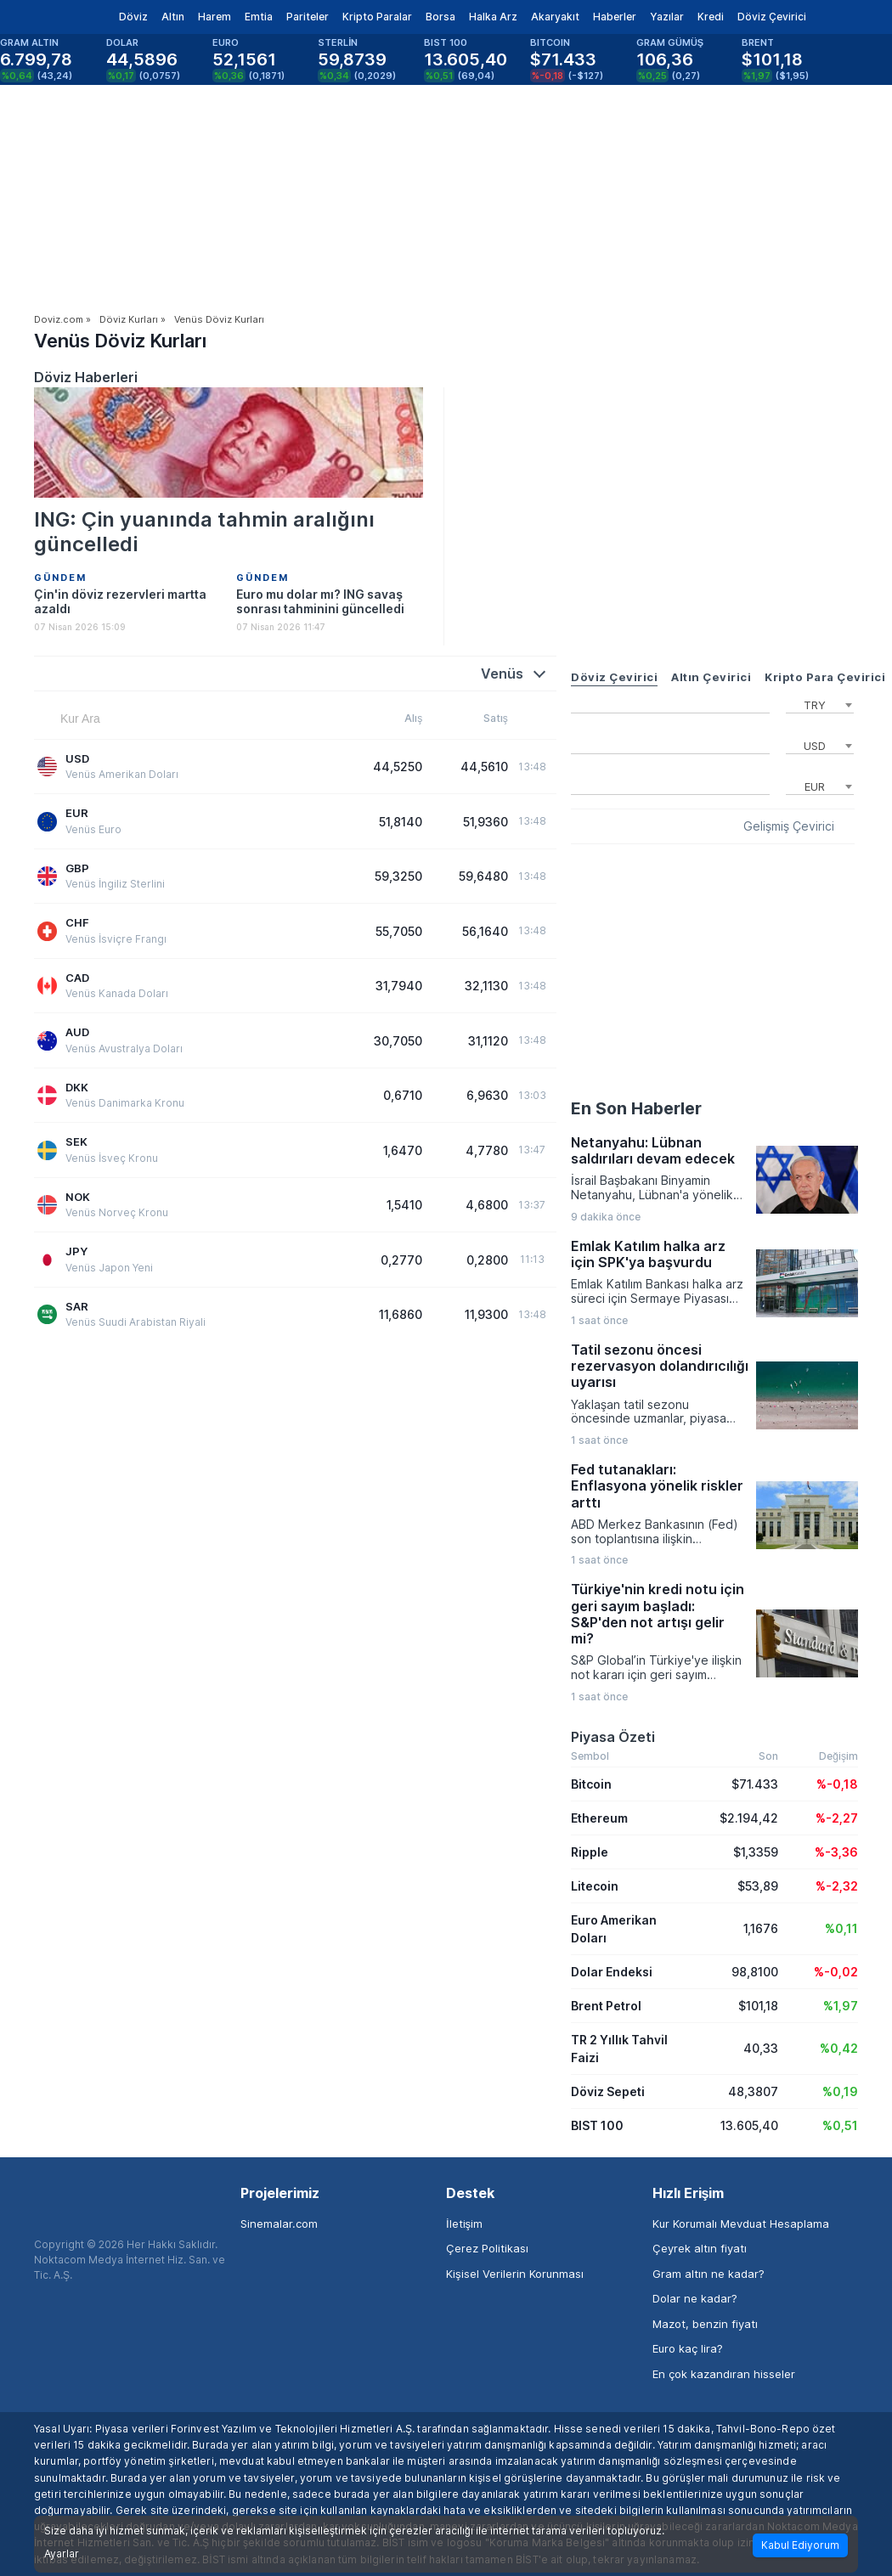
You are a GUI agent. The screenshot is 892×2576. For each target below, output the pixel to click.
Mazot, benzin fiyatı (705, 2324)
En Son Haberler (636, 1108)
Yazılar (667, 16)
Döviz (133, 16)
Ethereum (599, 1818)
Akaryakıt (555, 16)
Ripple (589, 1852)
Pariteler (307, 16)
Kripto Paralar (377, 16)
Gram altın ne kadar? (708, 2273)
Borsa (440, 16)
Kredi (710, 16)
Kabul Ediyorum (800, 2545)
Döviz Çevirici (771, 16)
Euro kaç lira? (687, 2348)
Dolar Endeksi (611, 1971)
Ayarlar (61, 2554)
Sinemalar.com (279, 2223)
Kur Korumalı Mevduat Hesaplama (740, 2223)
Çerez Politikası (487, 2248)
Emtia (259, 16)
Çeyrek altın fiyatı (699, 2248)
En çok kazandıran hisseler (723, 2374)
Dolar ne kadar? (694, 2298)
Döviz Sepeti (608, 2091)
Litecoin (594, 1886)
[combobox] (820, 703)
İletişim (464, 2223)
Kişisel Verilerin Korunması (515, 2273)
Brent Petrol (606, 2005)
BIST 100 (597, 2125)
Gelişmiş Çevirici (788, 826)
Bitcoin (591, 1784)
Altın (172, 16)
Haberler (614, 16)
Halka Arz (493, 16)
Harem (214, 16)
